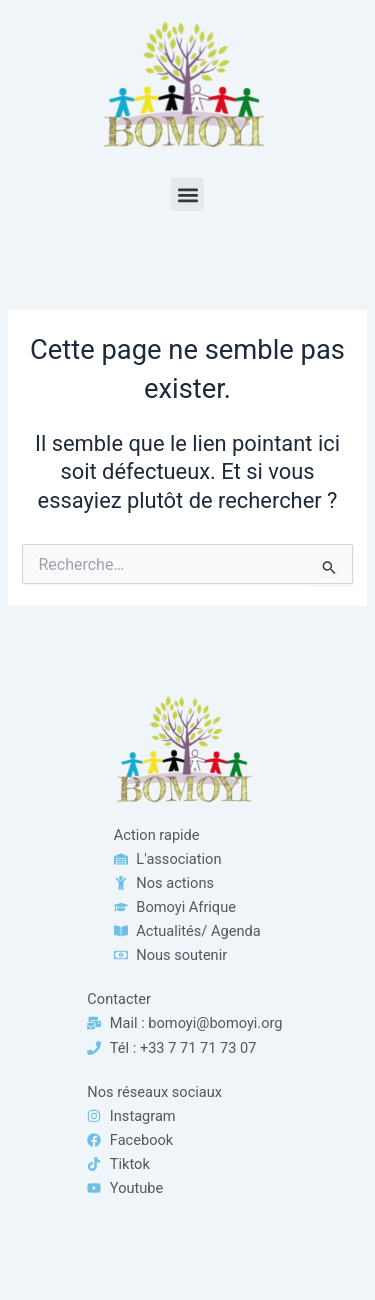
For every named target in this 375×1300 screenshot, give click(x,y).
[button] (187, 194)
